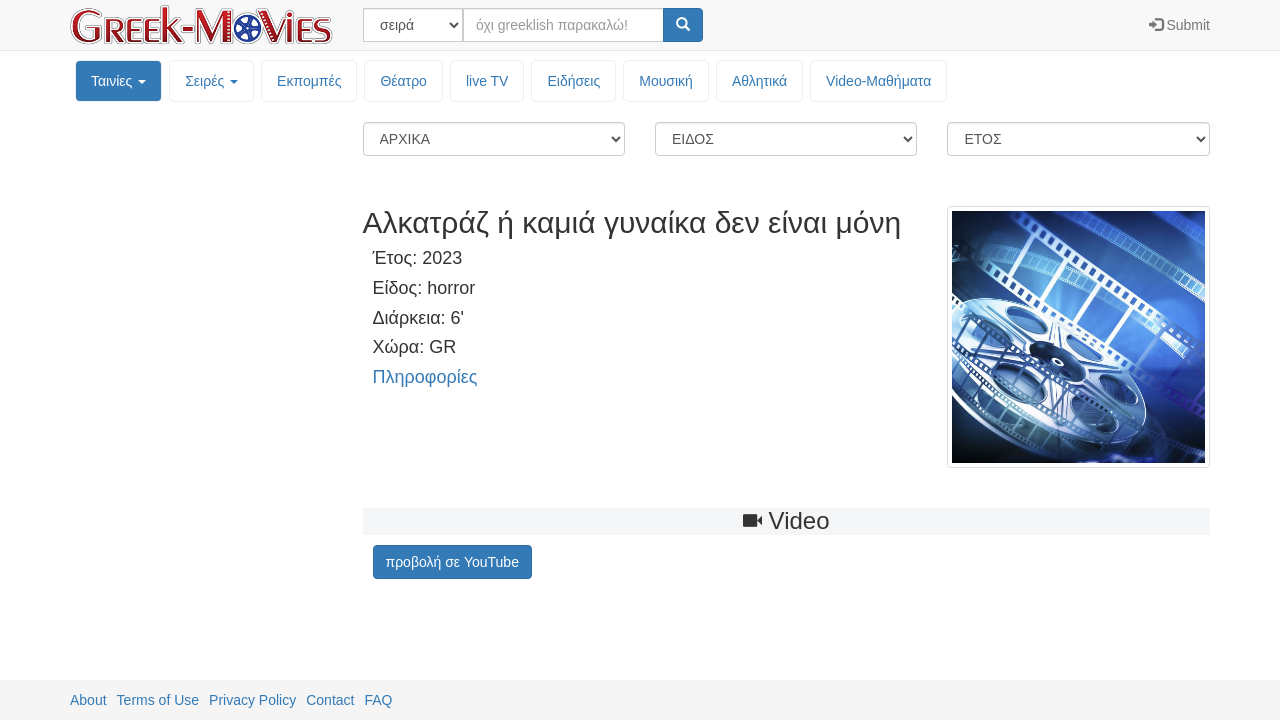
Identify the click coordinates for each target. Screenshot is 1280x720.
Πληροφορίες (425, 377)
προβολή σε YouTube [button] (452, 562)
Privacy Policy (252, 700)
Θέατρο (403, 81)
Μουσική (666, 81)
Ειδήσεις (573, 81)
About (88, 700)
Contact (330, 700)
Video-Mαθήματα (878, 81)
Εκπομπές (309, 81)
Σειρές (211, 81)
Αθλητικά (759, 81)
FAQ (378, 700)
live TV (487, 81)
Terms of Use (158, 700)
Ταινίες (118, 81)
